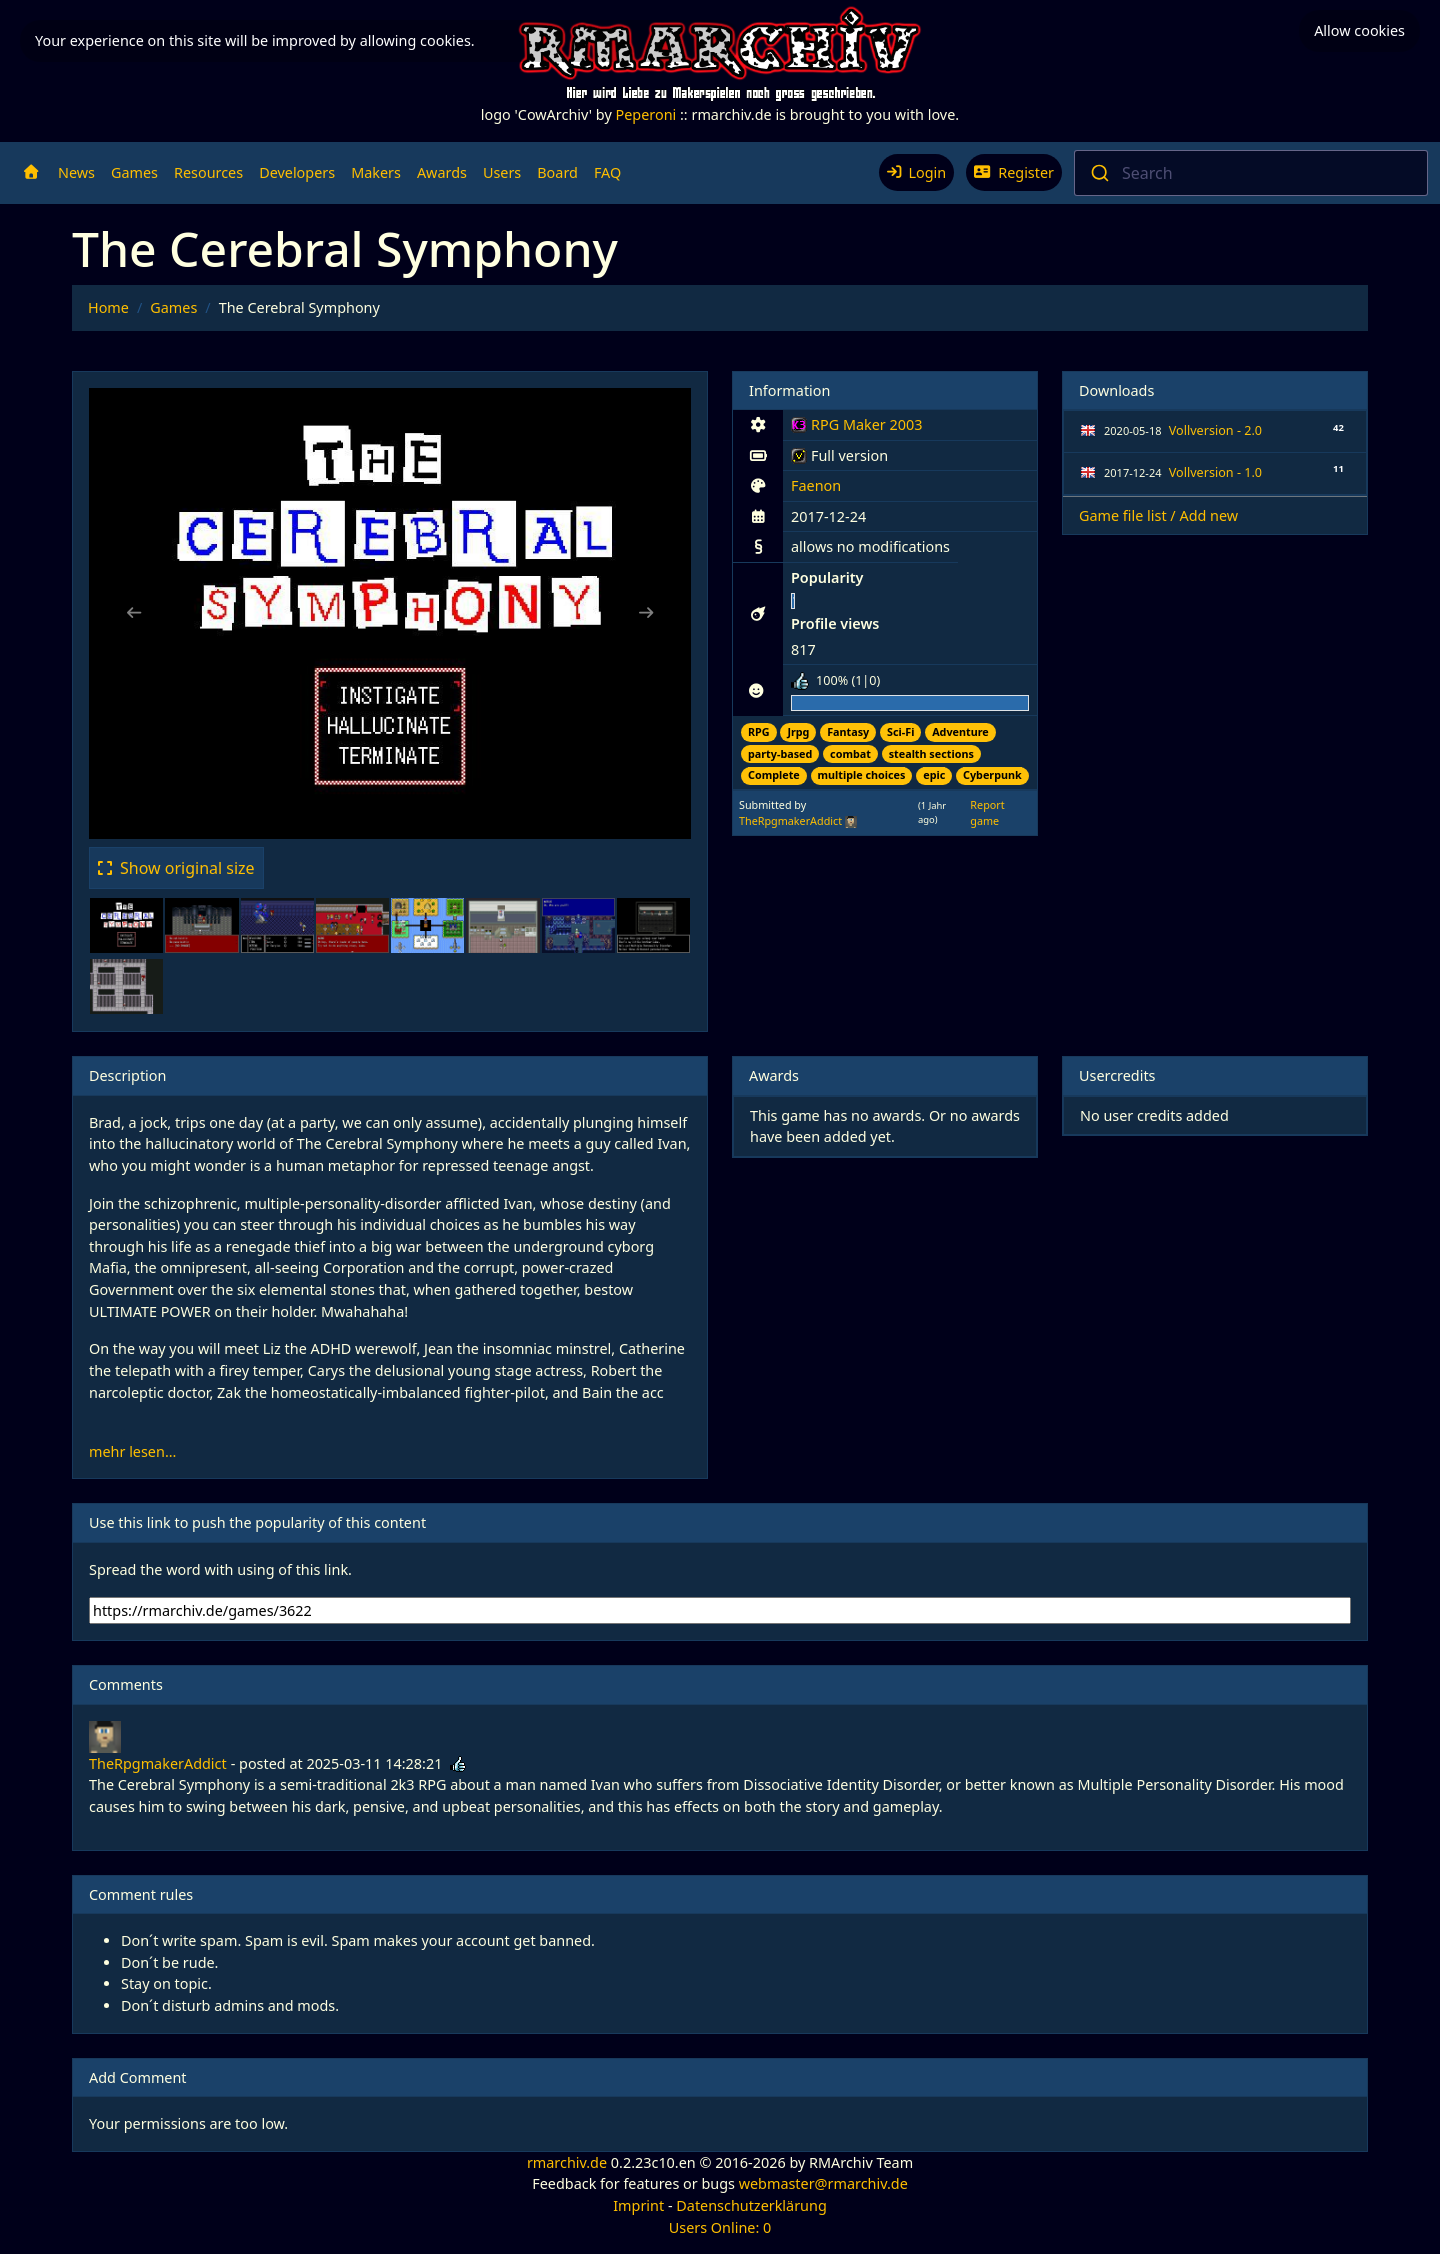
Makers (376, 172)
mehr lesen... (132, 1451)
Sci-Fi (900, 731)
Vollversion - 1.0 (1215, 472)
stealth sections (931, 753)
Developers (297, 172)
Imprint (638, 2205)
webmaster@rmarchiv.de (823, 2183)
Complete (774, 774)
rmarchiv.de (567, 2162)
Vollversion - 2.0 (1215, 430)
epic (934, 774)
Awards (442, 172)
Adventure (960, 731)
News (76, 172)
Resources (208, 172)
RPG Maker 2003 (856, 428)
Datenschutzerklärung (751, 2205)
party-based (780, 753)
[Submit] (1098, 173)
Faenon (816, 485)
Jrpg (798, 731)
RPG (759, 731)
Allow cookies (1359, 30)
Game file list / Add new (1158, 515)
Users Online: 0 (720, 2227)
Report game (987, 812)
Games (134, 172)
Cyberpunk (992, 774)
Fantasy (848, 731)
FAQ (607, 172)
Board (557, 172)
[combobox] (1251, 173)
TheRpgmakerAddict (790, 820)
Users (502, 172)
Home (108, 307)
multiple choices (862, 774)
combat (850, 753)
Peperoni (646, 114)
